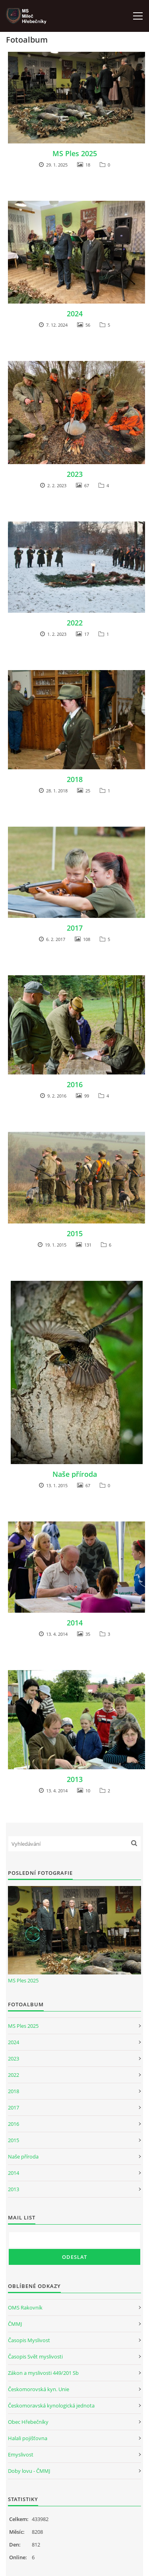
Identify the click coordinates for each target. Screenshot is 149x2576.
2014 (75, 1623)
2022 (75, 623)
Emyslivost (20, 2454)
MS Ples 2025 (74, 153)
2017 (75, 928)
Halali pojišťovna (27, 2438)
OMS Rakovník (25, 2307)
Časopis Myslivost (29, 2340)
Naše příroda (74, 1474)
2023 (75, 474)
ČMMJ (15, 2323)
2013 (75, 1779)
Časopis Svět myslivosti (35, 2356)
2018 (75, 779)
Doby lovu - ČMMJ (29, 2470)
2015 (75, 1233)
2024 (75, 314)
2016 (75, 1084)
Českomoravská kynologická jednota (51, 2405)
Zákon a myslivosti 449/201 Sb (43, 2372)
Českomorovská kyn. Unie (38, 2389)
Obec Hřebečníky (28, 2421)
